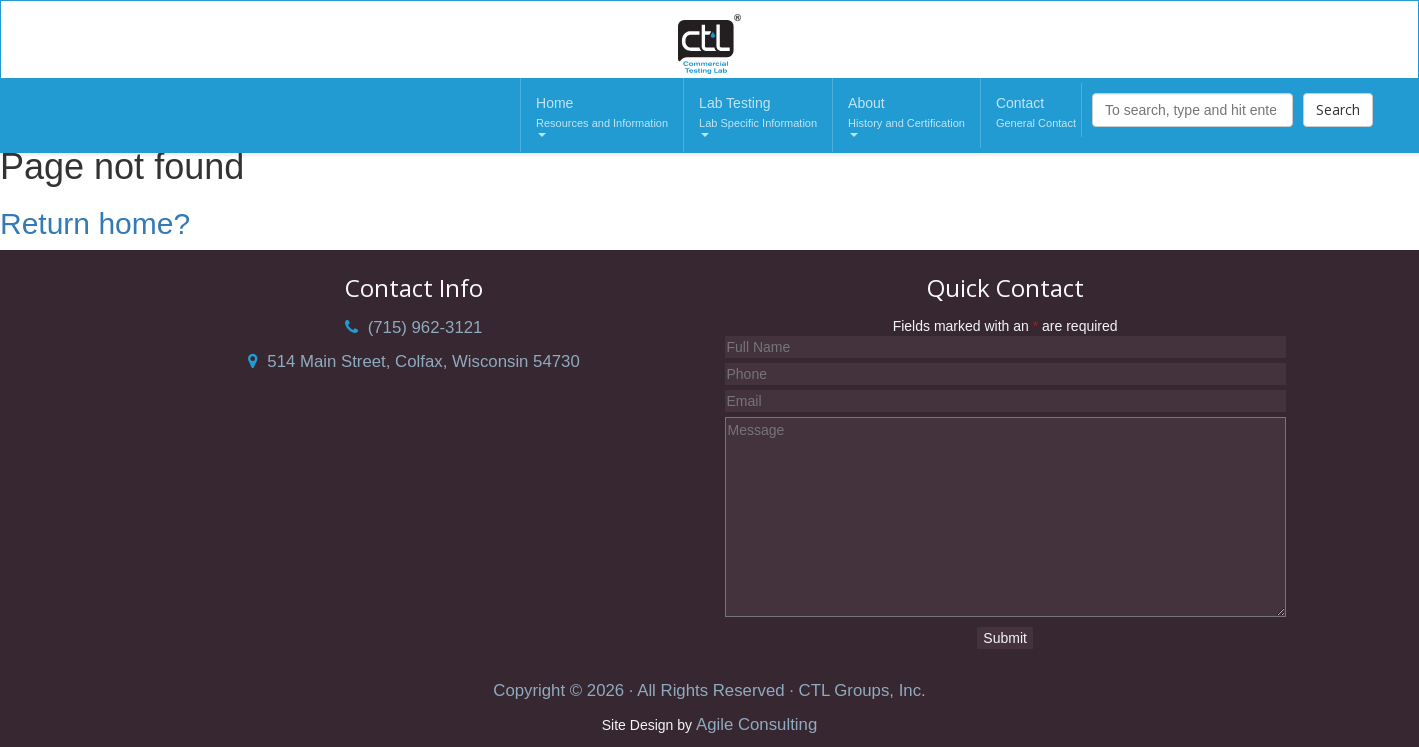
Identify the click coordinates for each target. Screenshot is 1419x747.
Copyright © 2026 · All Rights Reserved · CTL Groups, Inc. (709, 690)
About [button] (906, 116)
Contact (1036, 114)
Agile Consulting (756, 724)
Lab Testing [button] (758, 116)
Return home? (95, 223)
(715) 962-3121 (413, 327)
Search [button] (1338, 109)
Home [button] (602, 116)
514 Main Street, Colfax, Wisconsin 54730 (414, 361)
